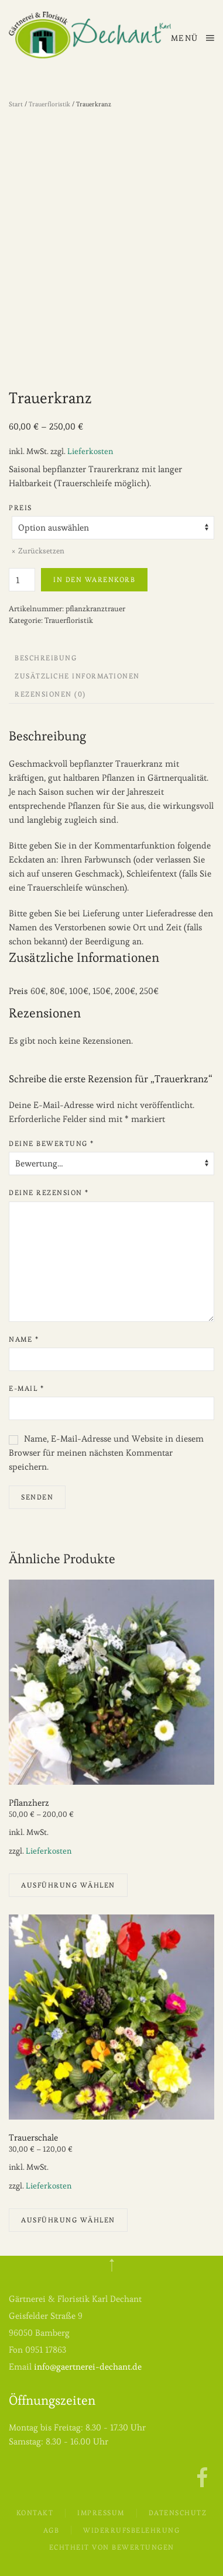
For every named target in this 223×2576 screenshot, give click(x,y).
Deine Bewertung (51, 1143)
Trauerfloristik (49, 104)
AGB (51, 2529)
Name (24, 1339)
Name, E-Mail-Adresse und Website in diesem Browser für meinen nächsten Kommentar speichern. (106, 1452)
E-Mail (26, 1388)
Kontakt (35, 2512)
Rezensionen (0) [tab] (50, 694)
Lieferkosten (90, 451)
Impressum (101, 2512)
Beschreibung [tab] (46, 657)
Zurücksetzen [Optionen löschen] (41, 551)
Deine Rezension (49, 1192)
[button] (192, 38)
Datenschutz (178, 2512)
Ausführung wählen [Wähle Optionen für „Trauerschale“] (68, 2219)
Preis (20, 507)
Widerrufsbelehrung (131, 2529)
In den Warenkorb (94, 579)
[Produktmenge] (22, 579)
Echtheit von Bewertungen (111, 2546)
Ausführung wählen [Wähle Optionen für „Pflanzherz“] (68, 1885)
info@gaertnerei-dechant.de (88, 2365)
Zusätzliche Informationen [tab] (77, 675)
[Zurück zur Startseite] (90, 35)
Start (16, 104)
